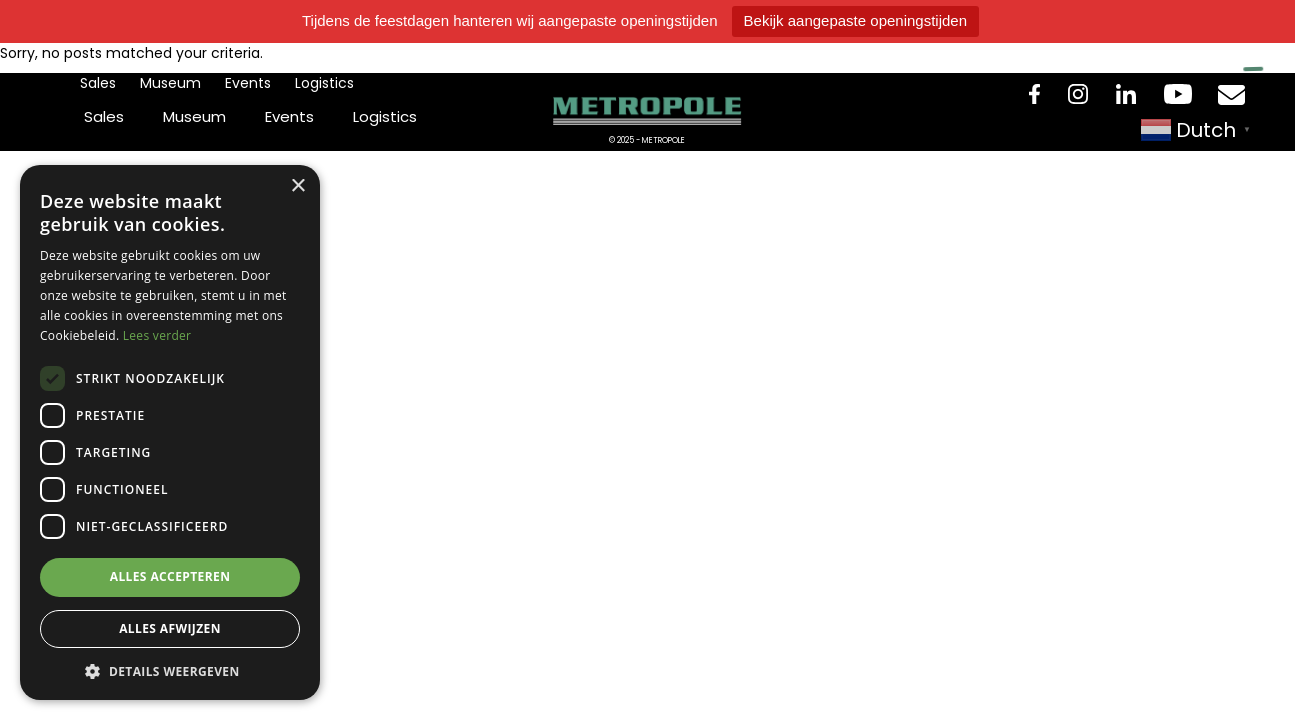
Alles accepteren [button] (170, 576)
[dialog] (170, 432)
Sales (98, 83)
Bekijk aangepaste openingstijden (856, 20)
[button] (170, 670)
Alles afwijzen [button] (170, 628)
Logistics (324, 83)
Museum (170, 83)
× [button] (297, 186)
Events (248, 83)
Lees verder (157, 335)
